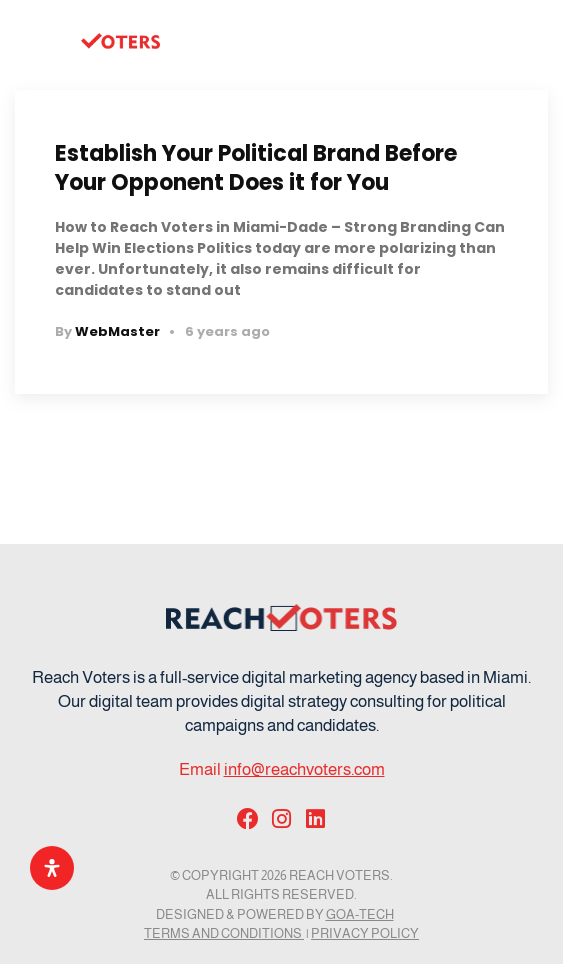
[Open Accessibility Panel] (52, 868)
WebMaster (117, 331)
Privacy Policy (365, 933)
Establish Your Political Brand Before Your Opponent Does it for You (256, 168)
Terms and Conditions (224, 933)
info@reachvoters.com (304, 769)
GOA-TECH (360, 914)
